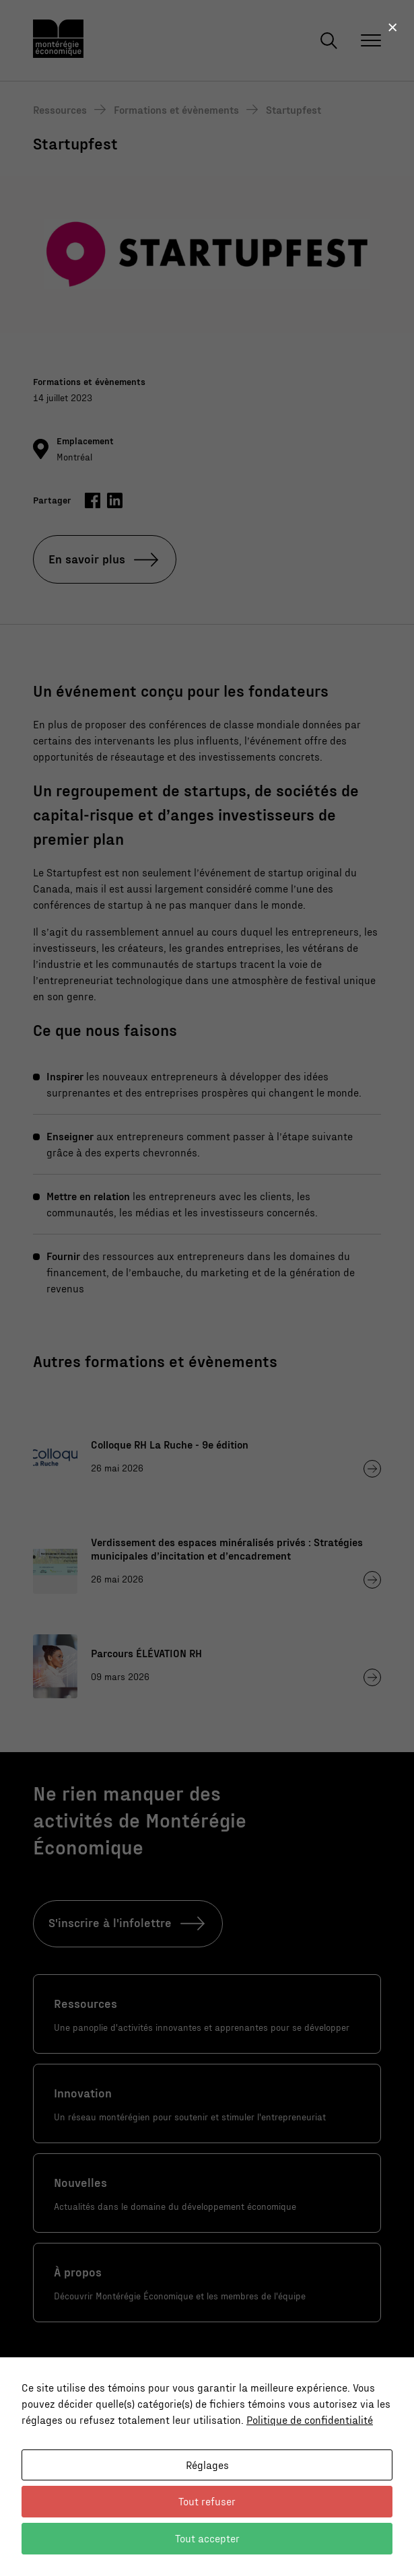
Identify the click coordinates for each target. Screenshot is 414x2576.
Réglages (207, 2464)
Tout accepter (207, 2538)
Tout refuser (207, 2501)
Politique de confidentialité (309, 2419)
